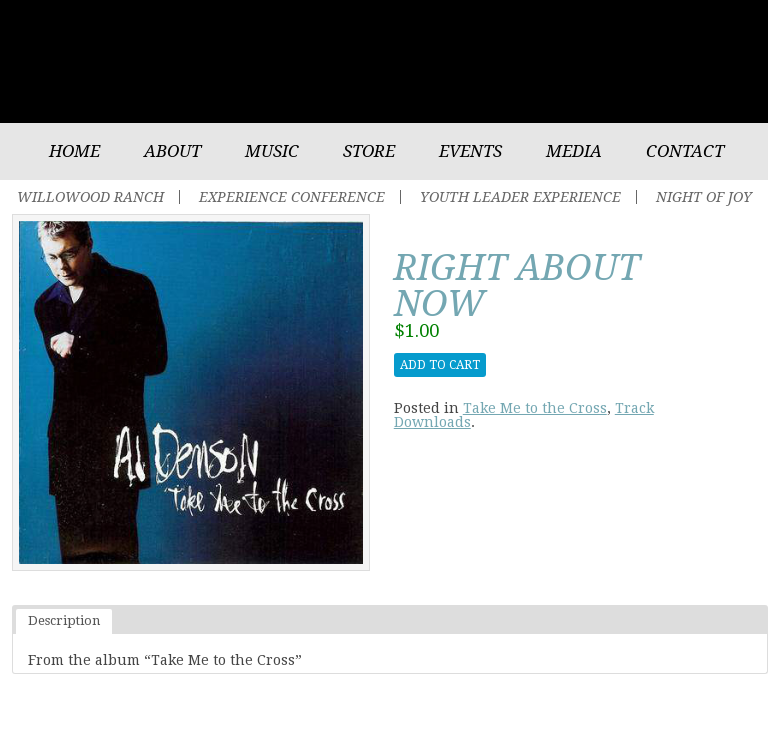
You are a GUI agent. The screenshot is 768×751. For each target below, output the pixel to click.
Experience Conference (292, 197)
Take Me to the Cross (535, 408)
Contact (685, 151)
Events (470, 151)
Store (369, 151)
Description (64, 620)
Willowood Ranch (90, 197)
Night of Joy (704, 197)
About (172, 151)
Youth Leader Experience (520, 197)
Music (272, 151)
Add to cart (440, 365)
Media (574, 151)
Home (74, 151)
